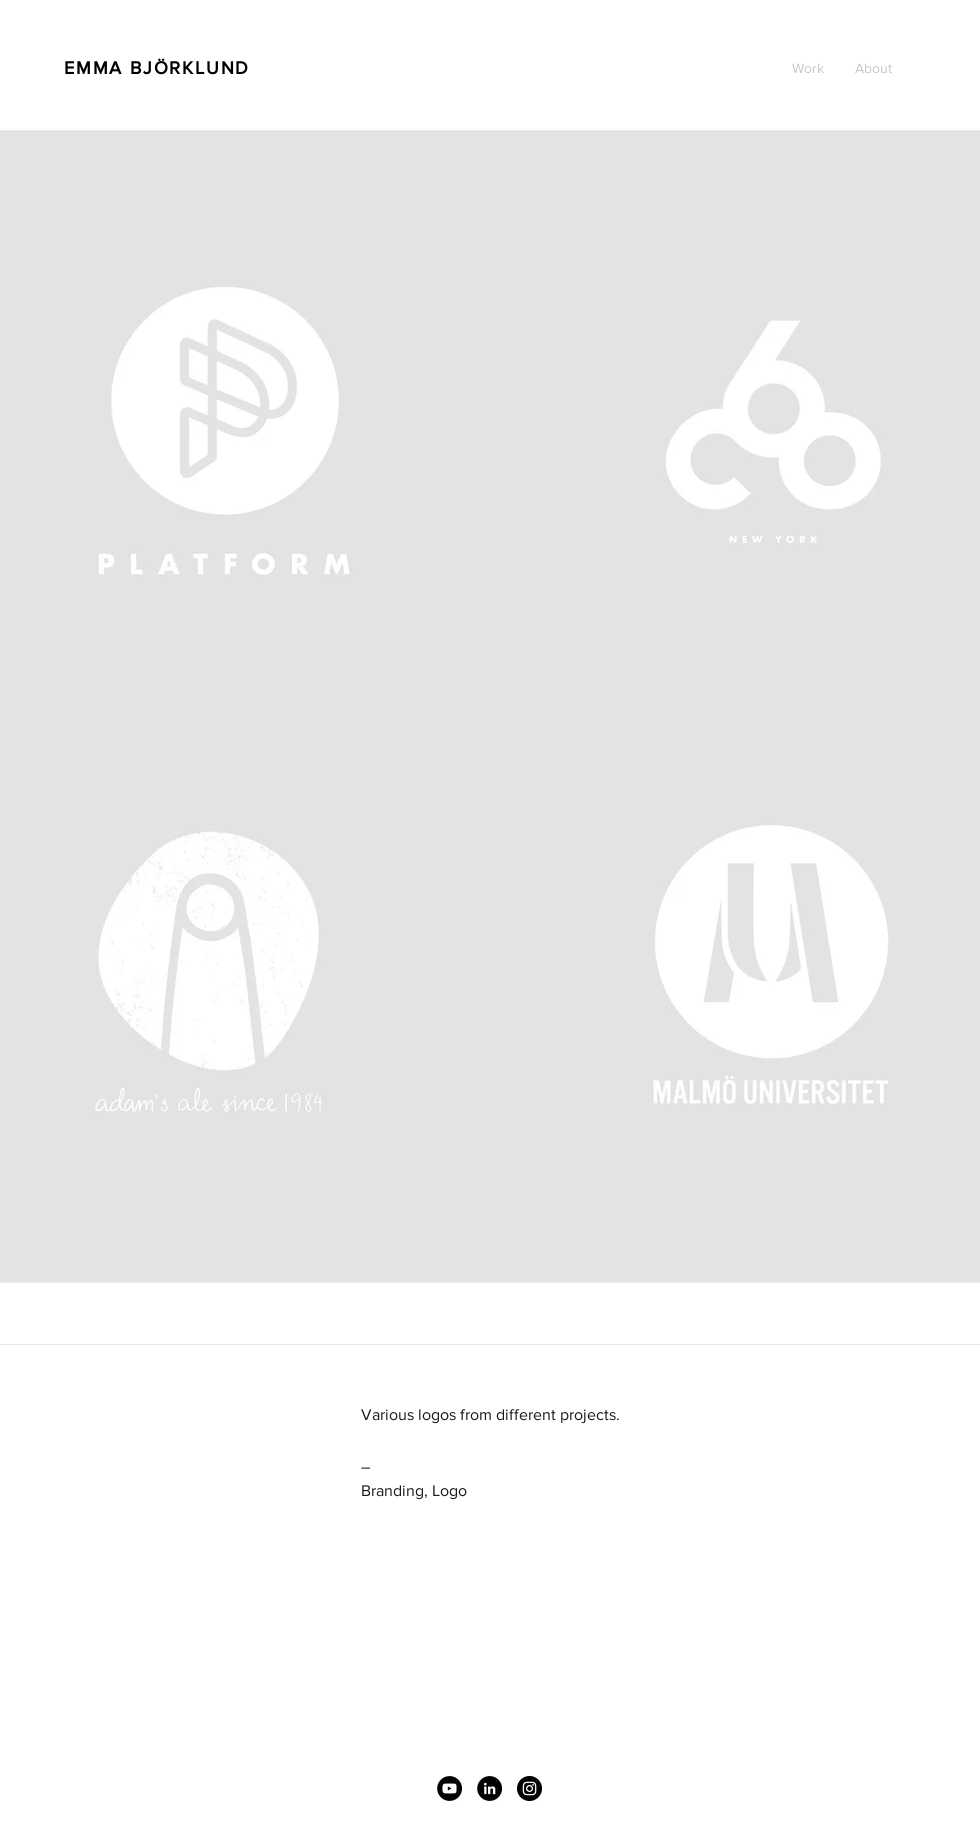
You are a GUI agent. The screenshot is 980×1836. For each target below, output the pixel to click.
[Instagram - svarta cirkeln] (529, 1788)
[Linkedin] (489, 1788)
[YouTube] (449, 1788)
